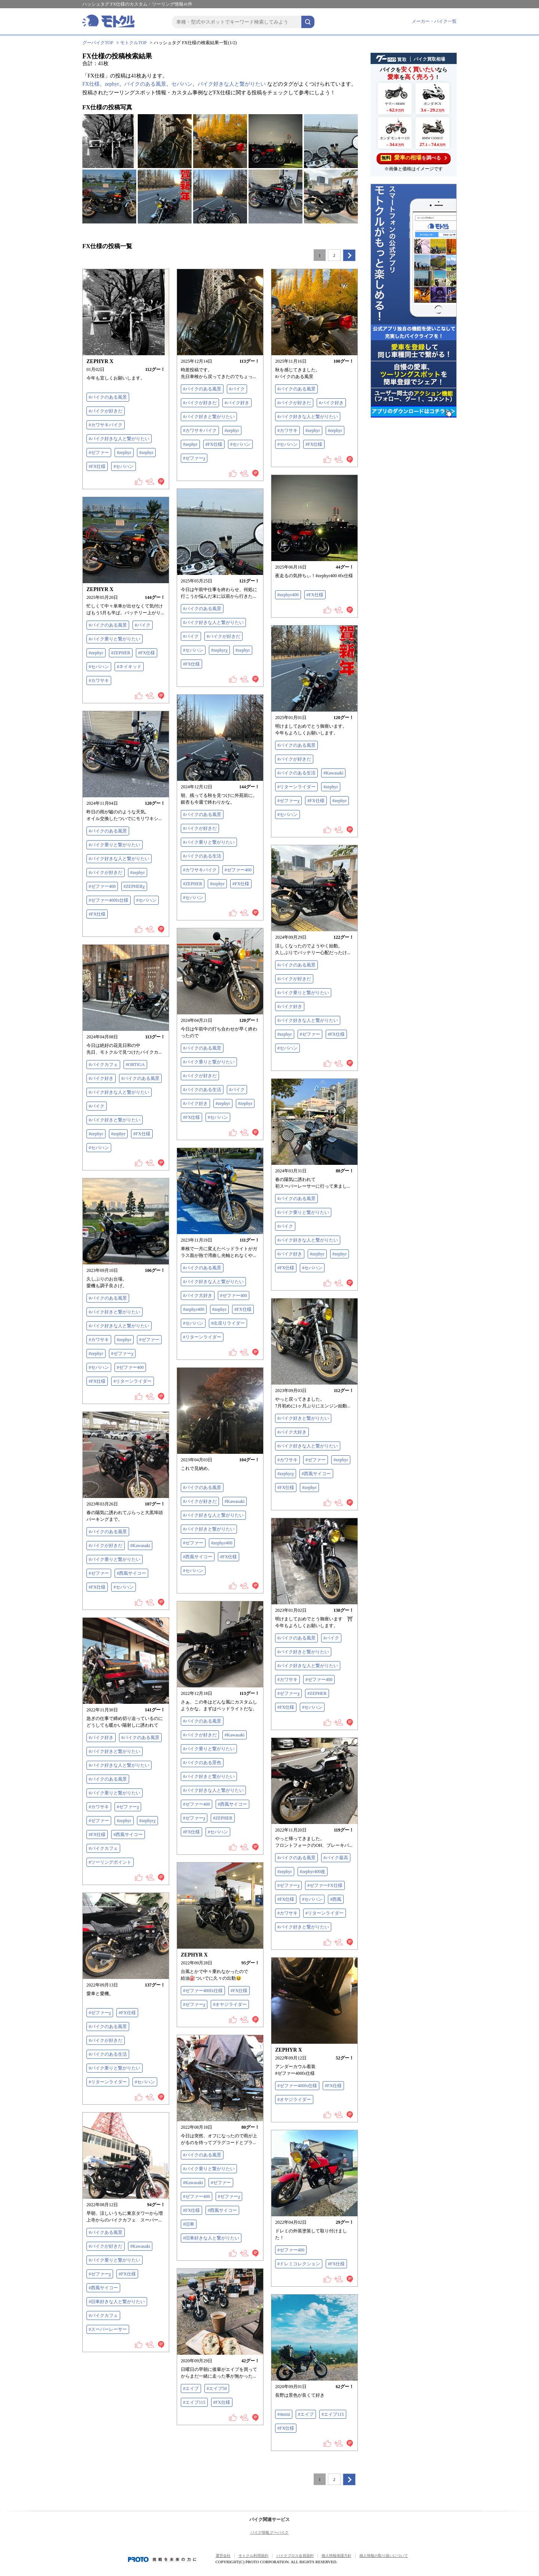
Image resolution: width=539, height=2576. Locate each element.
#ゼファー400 (238, 870)
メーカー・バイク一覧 (434, 21)
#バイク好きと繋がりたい (209, 416)
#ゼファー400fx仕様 (108, 900)
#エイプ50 (217, 2388)
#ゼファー (99, 452)
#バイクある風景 (105, 2232)
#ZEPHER (120, 652)
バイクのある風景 (145, 84)
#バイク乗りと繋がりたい (114, 639)
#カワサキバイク (105, 424)
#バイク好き (237, 402)
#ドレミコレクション (298, 2263)
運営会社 (223, 2556)
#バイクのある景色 (202, 1762)
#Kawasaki (333, 773)
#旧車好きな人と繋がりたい (211, 2238)
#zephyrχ (219, 650)
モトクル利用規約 (253, 2556)
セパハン (181, 84)
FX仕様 (91, 84)
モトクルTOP (133, 42)
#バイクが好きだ (105, 411)
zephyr (112, 84)
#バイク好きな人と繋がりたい (119, 438)
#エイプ (191, 2388)
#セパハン (123, 466)
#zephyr (124, 452)
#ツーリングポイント (110, 1862)
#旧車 (188, 2224)
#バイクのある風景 (108, 397)
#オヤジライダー (230, 2004)
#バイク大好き (197, 1295)
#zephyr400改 (313, 1871)
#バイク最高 (335, 1857)
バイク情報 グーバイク (269, 2532)
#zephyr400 (288, 594)
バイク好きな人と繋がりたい (232, 84)
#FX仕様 (97, 466)
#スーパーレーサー (108, 2329)
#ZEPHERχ (134, 886)
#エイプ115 (194, 2402)
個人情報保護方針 (336, 2556)
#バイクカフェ (103, 1064)
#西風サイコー (316, 1473)
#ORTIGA (135, 1064)
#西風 (335, 1899)
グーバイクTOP (97, 42)
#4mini (283, 2414)
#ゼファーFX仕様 (324, 1885)
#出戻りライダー (228, 1323)
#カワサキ (287, 430)
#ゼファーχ (194, 458)
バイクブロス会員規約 (295, 2556)
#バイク (237, 389)
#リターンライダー (296, 786)
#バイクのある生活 (296, 773)
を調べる (414, 158)
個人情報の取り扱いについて (383, 2556)
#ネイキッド (129, 666)
